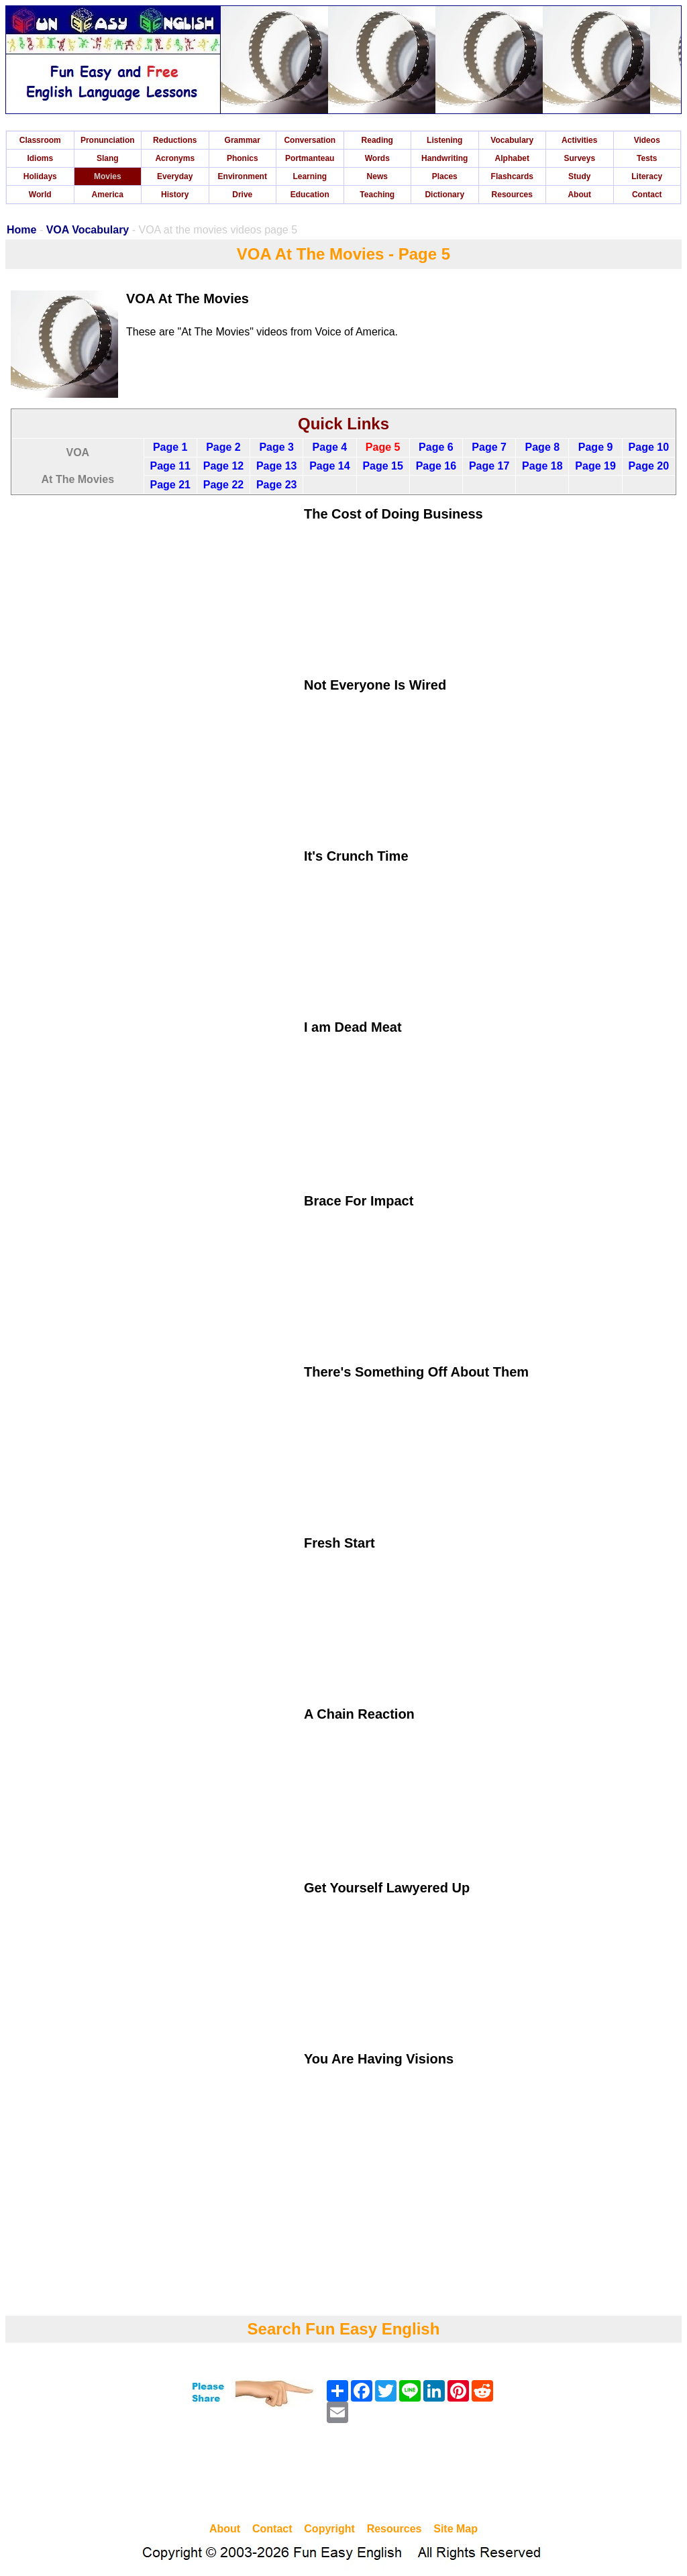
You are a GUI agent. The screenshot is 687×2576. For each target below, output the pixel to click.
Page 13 (276, 466)
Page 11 (170, 466)
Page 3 (276, 447)
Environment (242, 176)
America (107, 194)
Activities (579, 140)
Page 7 (489, 447)
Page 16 (436, 466)
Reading (377, 140)
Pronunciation (108, 140)
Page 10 (649, 447)
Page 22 (223, 484)
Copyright (329, 2528)
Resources (512, 194)
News (377, 176)
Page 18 (542, 466)
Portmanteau (309, 158)
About (579, 194)
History (175, 194)
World (40, 194)
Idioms (40, 158)
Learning (310, 176)
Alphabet (512, 158)
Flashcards (512, 176)
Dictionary (444, 194)
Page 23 (276, 484)
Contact (647, 194)
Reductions (175, 140)
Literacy (646, 176)
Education (309, 194)
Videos (647, 140)
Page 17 (489, 466)
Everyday (175, 176)
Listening (444, 140)
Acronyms (175, 158)
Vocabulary (511, 140)
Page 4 (330, 447)
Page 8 (542, 447)
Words (377, 158)
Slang (108, 158)
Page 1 (170, 447)
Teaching (377, 194)
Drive (242, 194)
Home (21, 229)
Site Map (455, 2528)
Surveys (579, 158)
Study (579, 176)
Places (445, 176)
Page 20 (649, 466)
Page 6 (436, 447)
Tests (647, 158)
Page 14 (329, 466)
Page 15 (382, 466)
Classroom (40, 140)
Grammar (242, 140)
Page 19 (595, 466)
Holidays (40, 176)
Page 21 (170, 484)
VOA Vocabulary (87, 229)
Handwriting (444, 158)
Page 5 (383, 447)
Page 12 (223, 466)
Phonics (242, 158)
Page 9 (595, 447)
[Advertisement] (343, 2475)
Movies (107, 176)
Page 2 (223, 447)
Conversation (309, 140)
